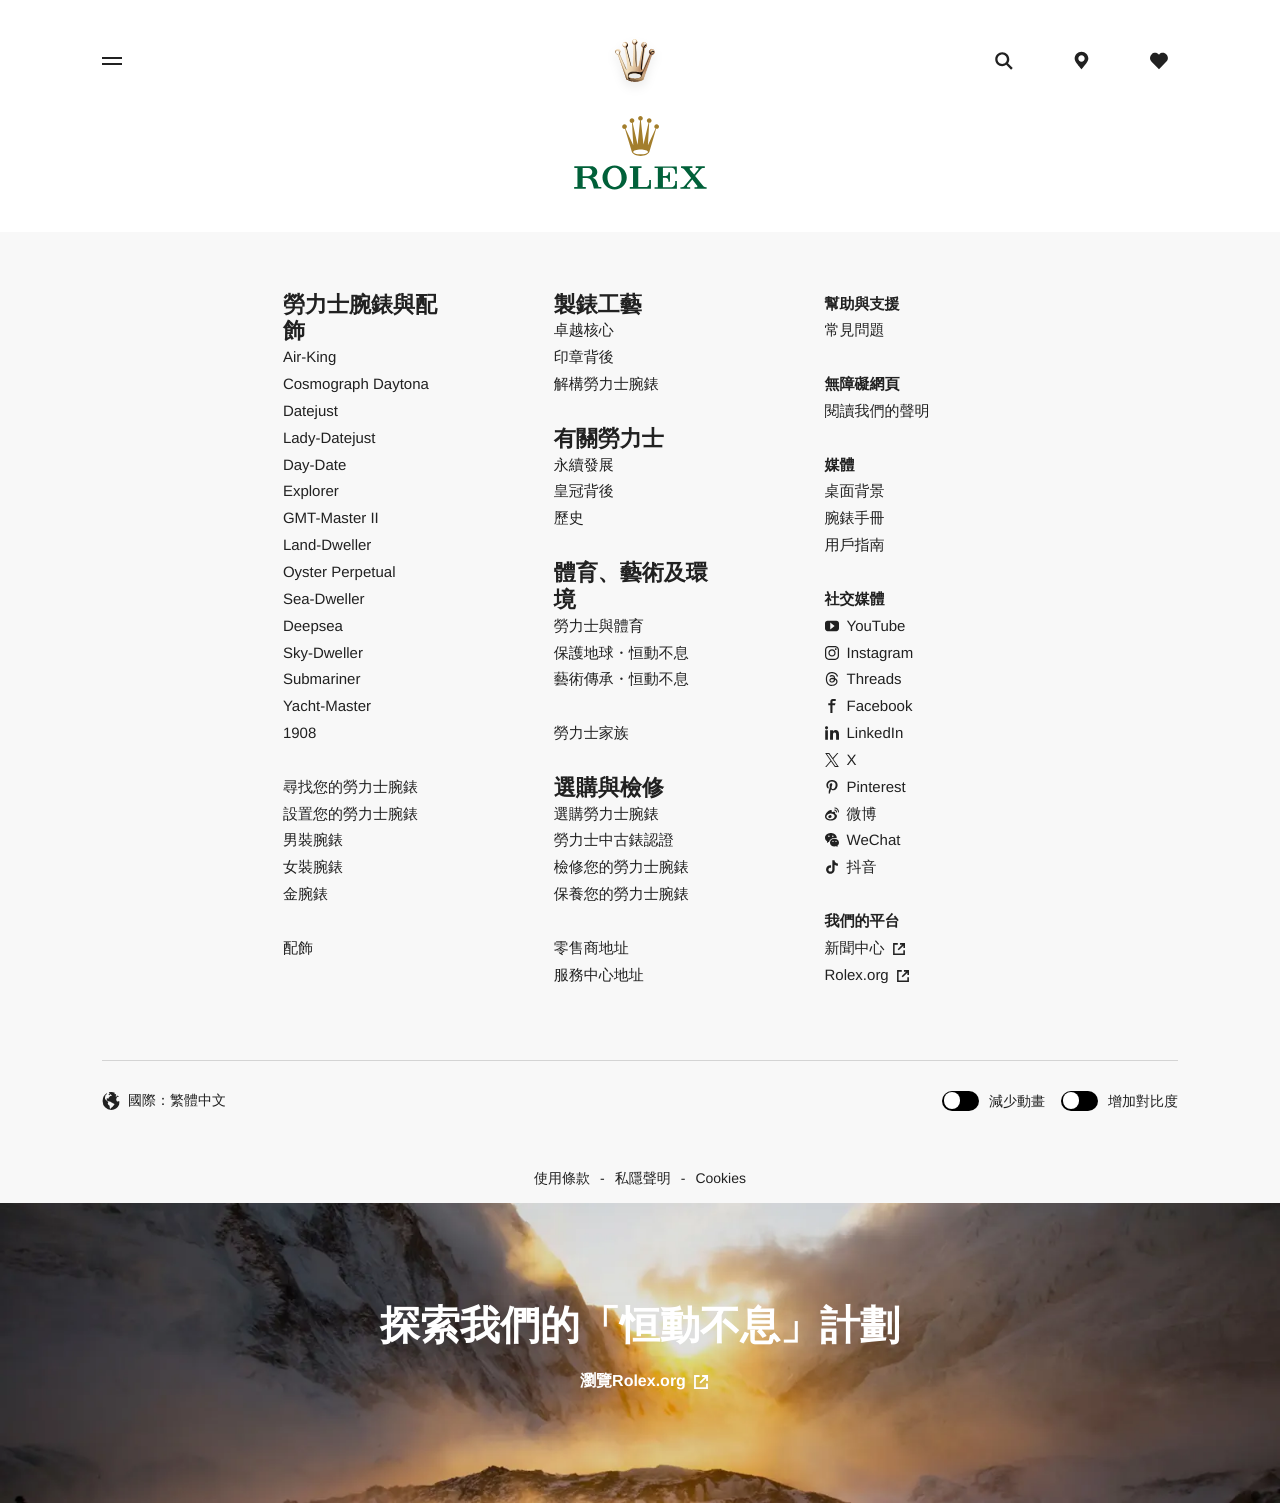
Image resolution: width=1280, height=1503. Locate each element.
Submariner (322, 679)
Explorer (311, 491)
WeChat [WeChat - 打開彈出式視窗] (863, 840)
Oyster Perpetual (339, 572)
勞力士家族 (591, 733)
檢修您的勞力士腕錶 (621, 867)
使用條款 (562, 1178)
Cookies (720, 1178)
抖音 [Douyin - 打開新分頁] (851, 867)
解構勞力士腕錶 (606, 384)
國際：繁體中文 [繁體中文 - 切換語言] (163, 1101)
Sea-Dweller (324, 599)
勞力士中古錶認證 (614, 840)
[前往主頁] (635, 60)
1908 (299, 733)
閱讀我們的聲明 (877, 411)
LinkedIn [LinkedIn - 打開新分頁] (864, 733)
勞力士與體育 (599, 626)
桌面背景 (855, 491)
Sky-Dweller (323, 653)
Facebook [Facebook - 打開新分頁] (869, 706)
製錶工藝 (598, 304)
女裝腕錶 (313, 867)
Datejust (310, 411)
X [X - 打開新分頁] (841, 760)
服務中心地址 (599, 975)
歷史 (569, 518)
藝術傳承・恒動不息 (621, 679)
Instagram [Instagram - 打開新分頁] (869, 653)
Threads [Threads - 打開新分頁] (863, 679)
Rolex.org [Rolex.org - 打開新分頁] (867, 975)
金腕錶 (305, 894)
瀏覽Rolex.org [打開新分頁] (644, 1381)
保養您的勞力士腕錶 (621, 894)
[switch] (993, 1100)
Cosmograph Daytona (356, 384)
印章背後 (584, 357)
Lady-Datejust (329, 438)
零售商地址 (591, 948)
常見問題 (855, 330)
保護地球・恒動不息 (621, 653)
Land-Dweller (327, 545)
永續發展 (584, 465)
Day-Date (314, 465)
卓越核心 (584, 330)
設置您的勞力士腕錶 (350, 814)
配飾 (298, 948)
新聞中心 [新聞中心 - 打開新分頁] (865, 948)
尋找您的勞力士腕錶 (350, 787)
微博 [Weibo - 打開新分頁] (851, 814)
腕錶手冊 (855, 518)
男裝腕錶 (313, 840)
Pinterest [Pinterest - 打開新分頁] (865, 787)
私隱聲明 (643, 1178)
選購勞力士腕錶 (606, 814)
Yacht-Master (327, 706)
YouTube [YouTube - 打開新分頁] (865, 626)
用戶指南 (855, 545)
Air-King (309, 357)
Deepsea (313, 626)
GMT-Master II (331, 518)
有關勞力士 (609, 438)
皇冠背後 (584, 491)
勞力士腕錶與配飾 (360, 318)
